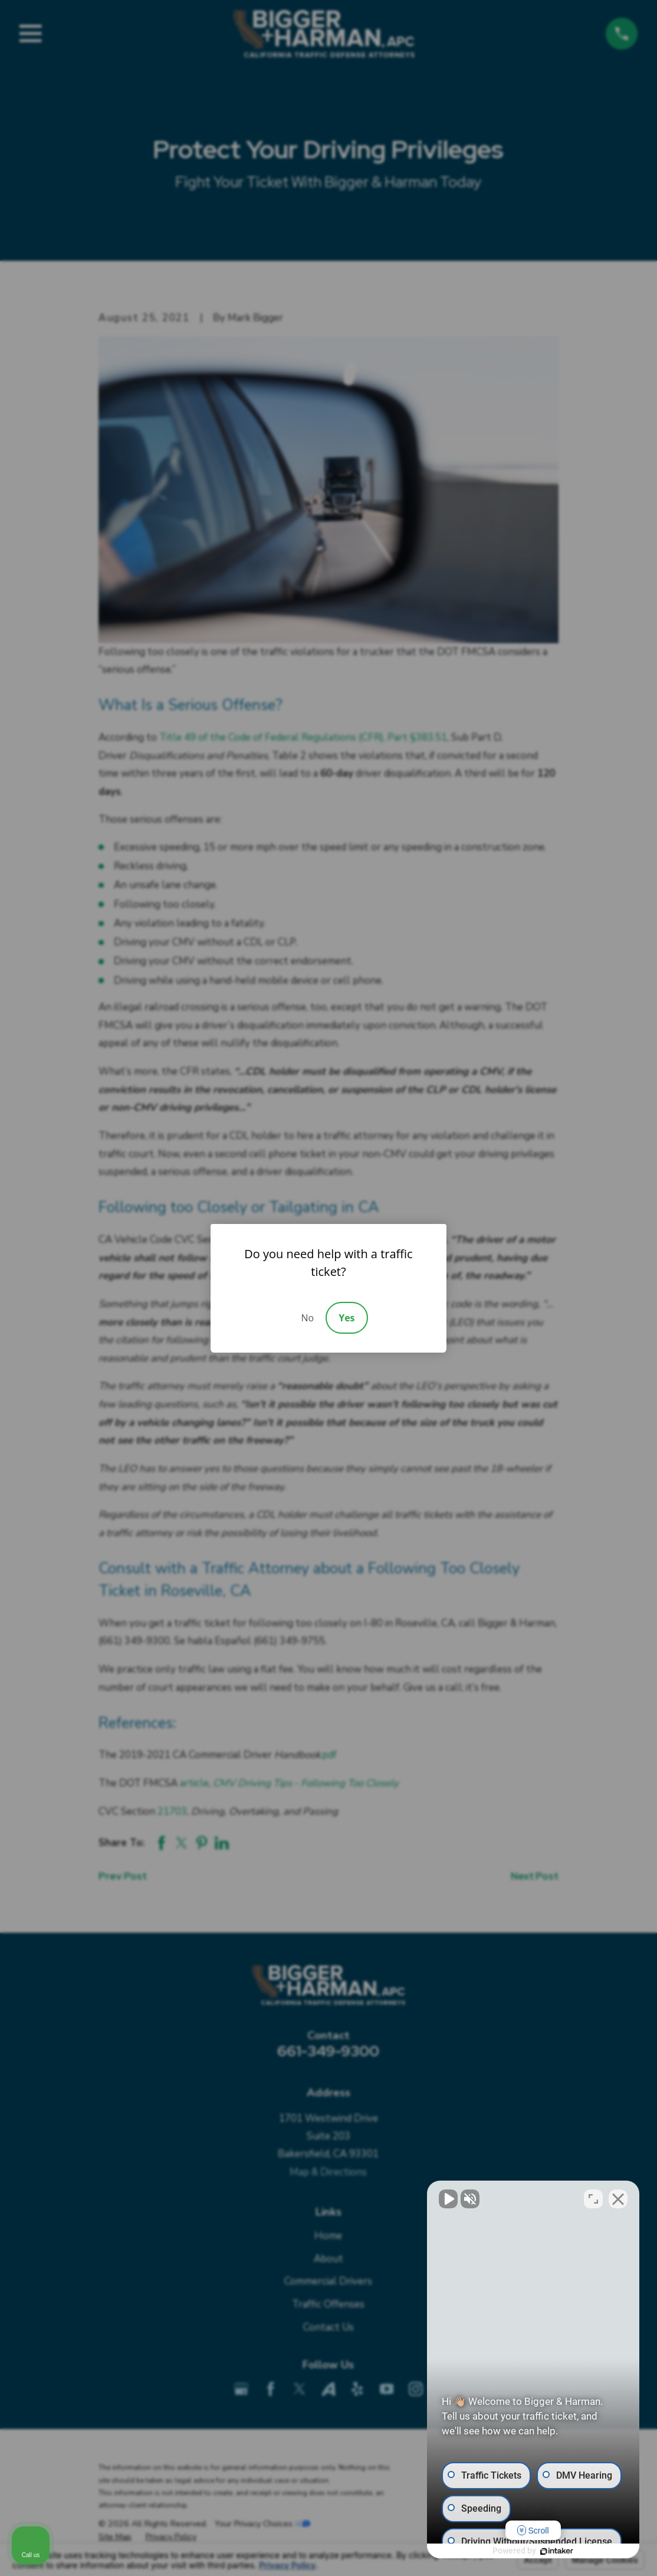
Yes (346, 1317)
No (307, 1317)
